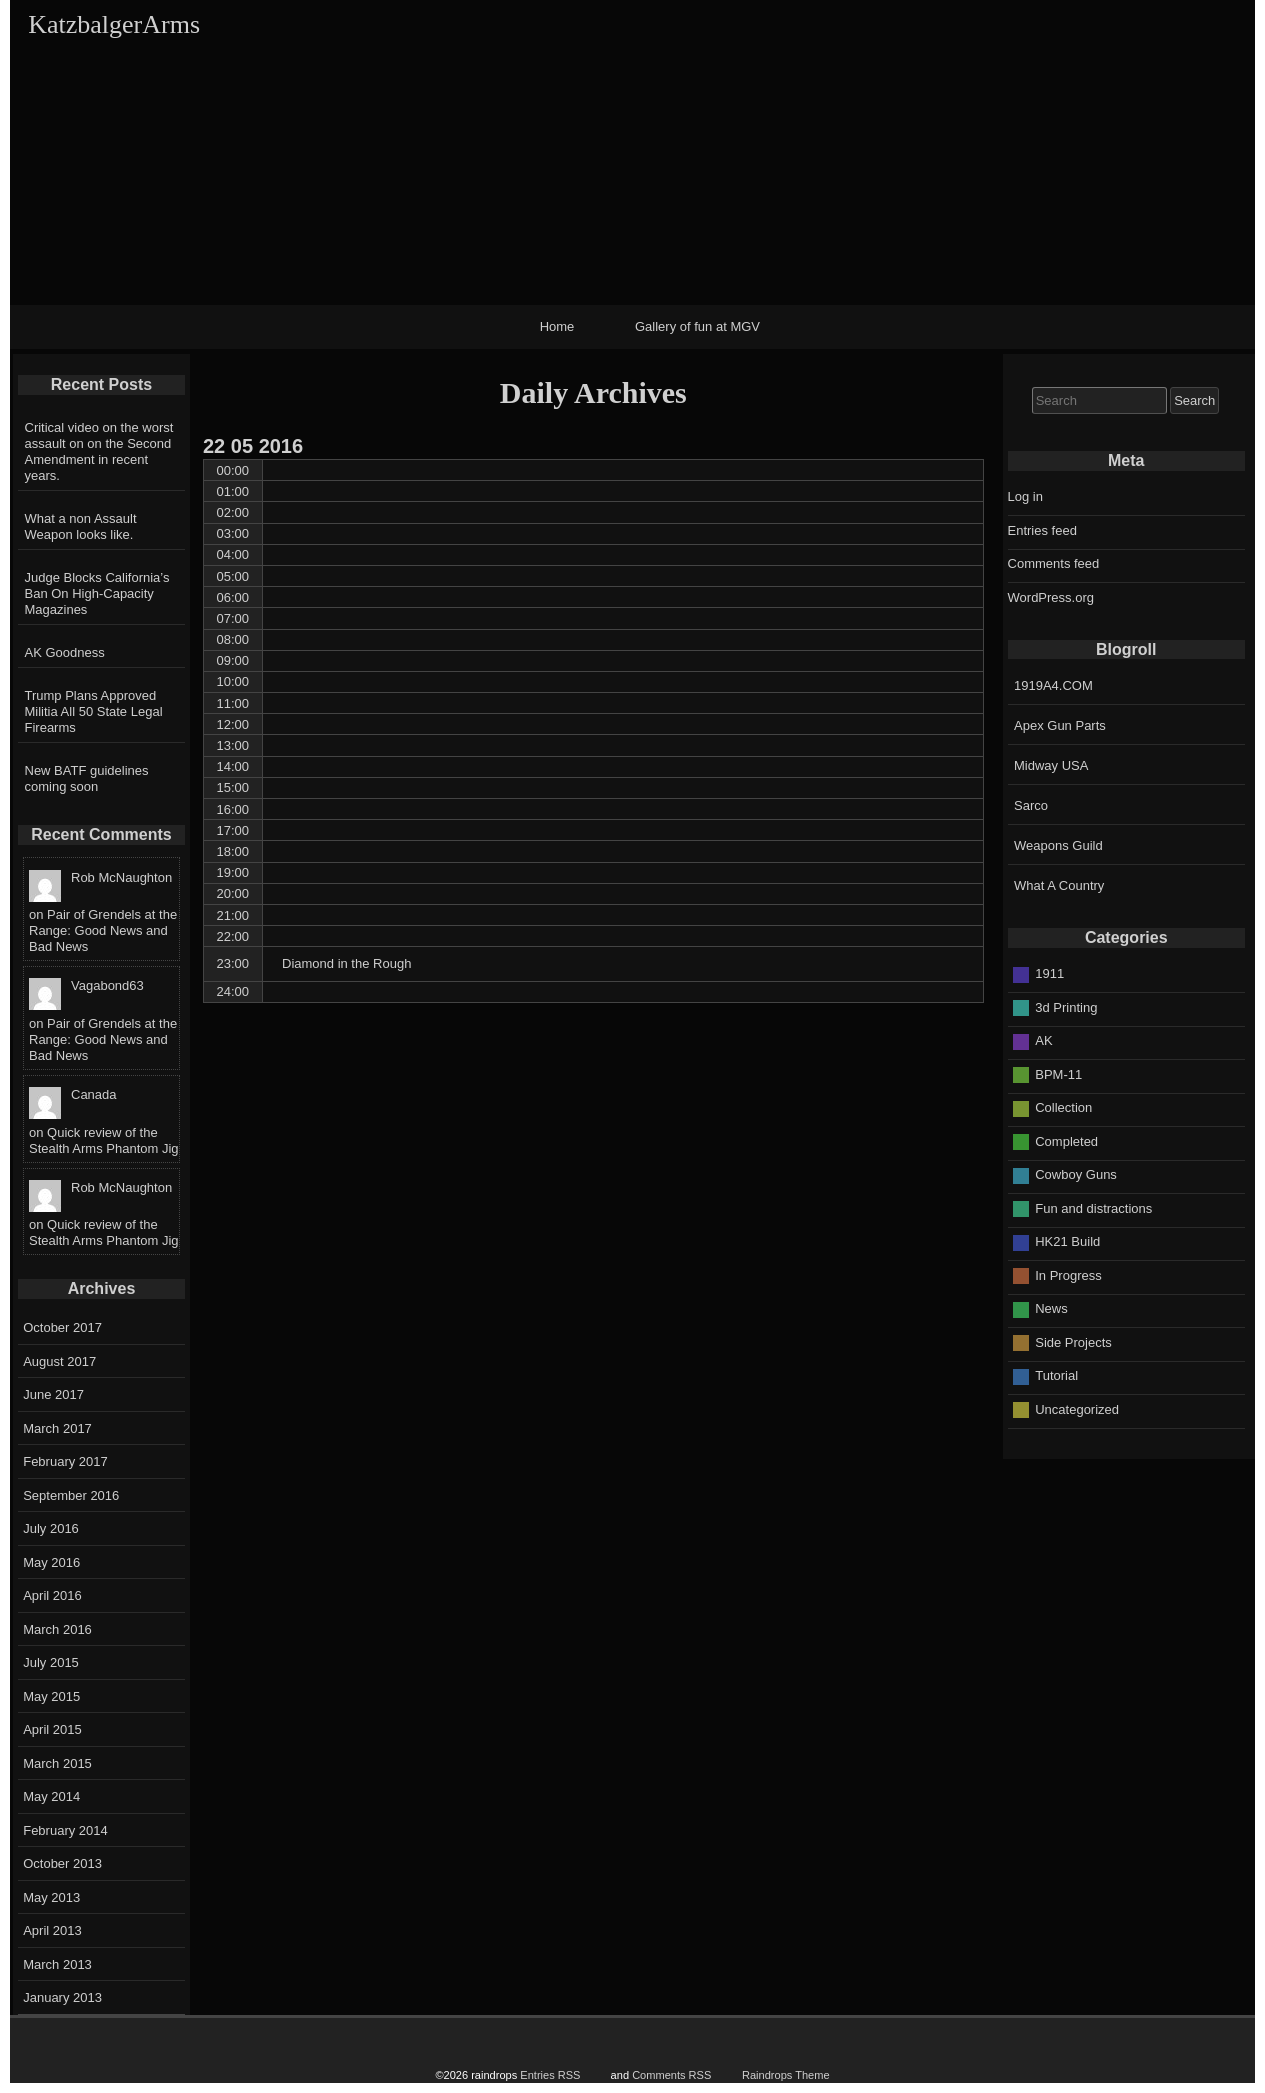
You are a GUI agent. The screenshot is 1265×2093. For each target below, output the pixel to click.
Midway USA (1051, 765)
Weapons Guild (1058, 845)
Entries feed (1042, 530)
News (1051, 1308)
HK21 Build (1067, 1241)
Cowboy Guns (1076, 1174)
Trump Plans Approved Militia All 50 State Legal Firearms (94, 711)
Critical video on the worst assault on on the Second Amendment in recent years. (99, 451)
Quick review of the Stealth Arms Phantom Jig (104, 1140)
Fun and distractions (1093, 1208)
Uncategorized (1077, 1409)
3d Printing (1066, 1007)
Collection (1063, 1107)
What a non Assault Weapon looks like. (81, 526)
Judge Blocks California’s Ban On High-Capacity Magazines (97, 593)
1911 (1049, 973)
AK (1043, 1040)
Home (557, 326)
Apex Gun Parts (1060, 725)
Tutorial (1056, 1375)
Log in (1025, 496)
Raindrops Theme (786, 2075)
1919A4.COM (1053, 685)
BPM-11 (1058, 1074)
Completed (1066, 1141)
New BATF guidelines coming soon (87, 778)
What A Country (1059, 885)
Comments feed (1054, 563)
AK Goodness (65, 652)
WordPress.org (1051, 597)
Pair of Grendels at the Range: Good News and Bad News (103, 930)
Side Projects (1073, 1342)
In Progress (1068, 1275)
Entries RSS (550, 2075)
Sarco (1031, 805)
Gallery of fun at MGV (697, 326)
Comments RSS (671, 2075)
